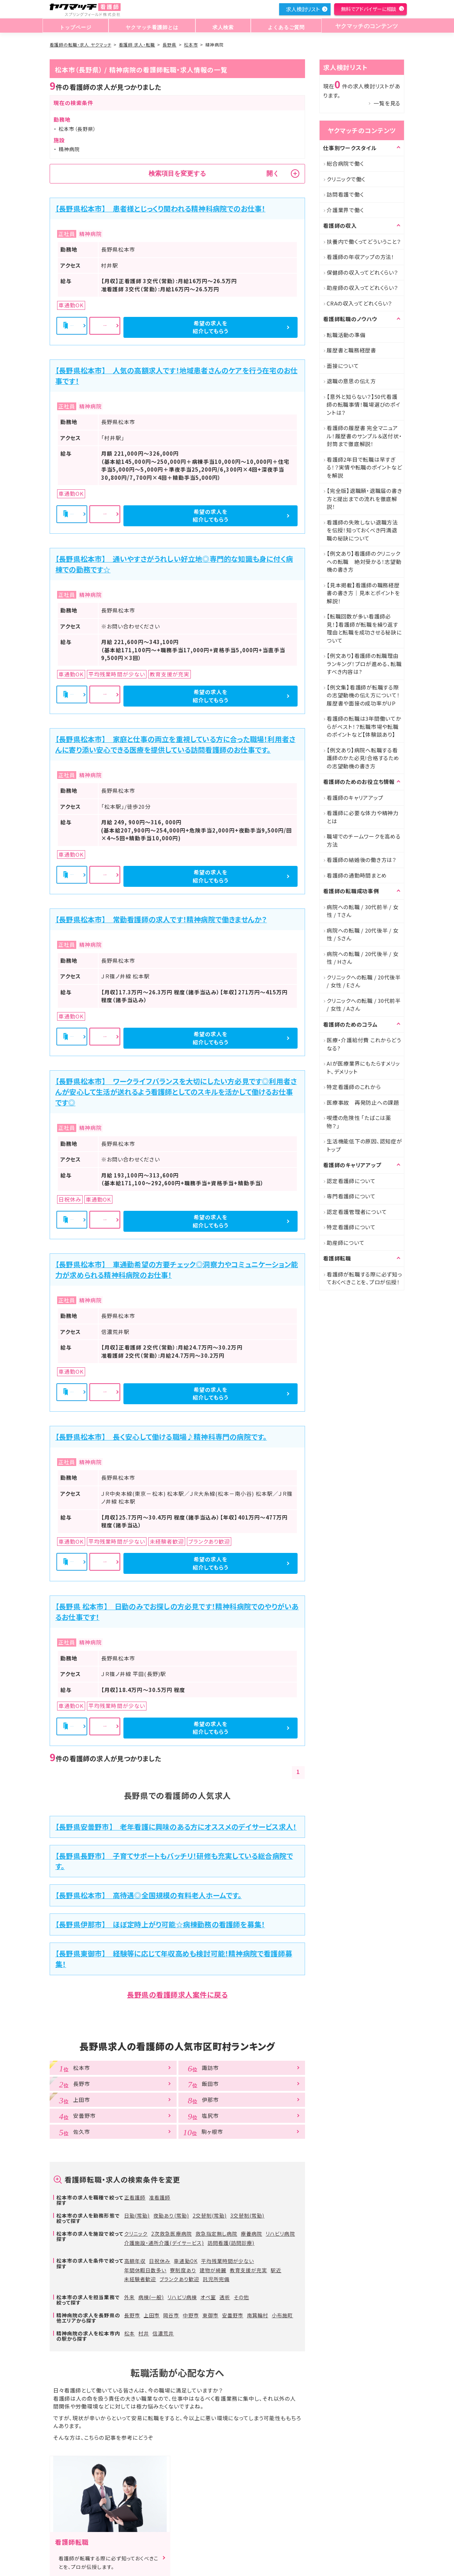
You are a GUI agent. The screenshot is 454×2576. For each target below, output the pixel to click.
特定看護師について (351, 1227)
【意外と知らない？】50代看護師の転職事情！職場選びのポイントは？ (363, 404)
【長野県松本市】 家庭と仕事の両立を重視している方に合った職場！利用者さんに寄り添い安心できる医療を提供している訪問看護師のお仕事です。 (175, 744)
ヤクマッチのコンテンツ (365, 26)
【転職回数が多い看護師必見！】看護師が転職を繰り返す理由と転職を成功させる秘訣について (364, 628)
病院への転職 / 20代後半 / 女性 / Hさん (363, 958)
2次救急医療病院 (171, 2233)
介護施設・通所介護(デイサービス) (164, 2242)
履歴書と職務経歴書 (351, 350)
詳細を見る (178, 327)
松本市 (191, 45)
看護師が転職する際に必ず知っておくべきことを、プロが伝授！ (364, 1278)
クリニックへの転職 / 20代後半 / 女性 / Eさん (364, 981)
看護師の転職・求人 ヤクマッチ (80, 45)
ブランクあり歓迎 (179, 2279)
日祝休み (159, 2260)
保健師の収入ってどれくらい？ (362, 272)
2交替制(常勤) (210, 2215)
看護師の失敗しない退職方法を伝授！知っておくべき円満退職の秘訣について (362, 530)
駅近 (276, 2270)
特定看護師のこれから (354, 1087)
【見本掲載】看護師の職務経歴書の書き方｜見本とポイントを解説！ (363, 593)
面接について (343, 365)
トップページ (75, 26)
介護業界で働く (345, 210)
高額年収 (134, 2260)
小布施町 (282, 2315)
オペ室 (208, 2297)
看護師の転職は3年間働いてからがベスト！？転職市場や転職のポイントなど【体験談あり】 (364, 726)
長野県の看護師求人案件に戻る (177, 1994)
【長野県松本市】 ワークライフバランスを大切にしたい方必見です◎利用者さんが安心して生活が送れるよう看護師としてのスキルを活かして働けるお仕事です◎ (176, 1092)
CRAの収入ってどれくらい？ (359, 303)
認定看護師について (351, 1181)
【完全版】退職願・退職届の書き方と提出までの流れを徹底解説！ (364, 498)
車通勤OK (185, 2260)
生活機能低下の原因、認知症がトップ (364, 1145)
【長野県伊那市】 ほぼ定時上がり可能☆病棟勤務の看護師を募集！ (160, 1924)
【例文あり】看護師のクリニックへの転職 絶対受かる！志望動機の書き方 (364, 561)
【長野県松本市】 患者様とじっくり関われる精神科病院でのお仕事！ (160, 208)
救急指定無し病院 (216, 2233)
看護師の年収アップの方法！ (360, 256)
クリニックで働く (346, 179)
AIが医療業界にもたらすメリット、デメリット (363, 1067)
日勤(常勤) (137, 2215)
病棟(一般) (151, 2297)
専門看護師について (351, 1196)
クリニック (136, 2233)
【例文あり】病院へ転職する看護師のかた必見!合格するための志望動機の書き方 (363, 758)
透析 (225, 2297)
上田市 (152, 2315)
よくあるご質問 (283, 26)
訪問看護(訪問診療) (231, 2242)
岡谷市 (171, 2315)
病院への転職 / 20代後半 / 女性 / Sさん (363, 934)
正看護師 (134, 2197)
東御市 (210, 2315)
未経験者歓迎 (140, 2279)
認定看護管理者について (357, 1211)
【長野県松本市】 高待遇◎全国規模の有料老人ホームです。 (148, 1895)
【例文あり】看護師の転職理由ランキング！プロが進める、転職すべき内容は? (364, 663)
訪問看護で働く (345, 194)
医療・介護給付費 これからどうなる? (364, 1044)
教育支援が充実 (248, 2270)
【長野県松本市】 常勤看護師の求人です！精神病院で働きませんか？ (161, 919)
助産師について (345, 1242)
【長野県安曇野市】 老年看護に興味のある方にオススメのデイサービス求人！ (176, 1827)
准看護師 (159, 2197)
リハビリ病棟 (181, 2297)
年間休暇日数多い (145, 2270)
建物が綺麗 (213, 2270)
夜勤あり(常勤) (171, 2215)
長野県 (169, 45)
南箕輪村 (257, 2315)
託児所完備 (216, 2279)
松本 (129, 2333)
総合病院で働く (345, 163)
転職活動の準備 (346, 335)
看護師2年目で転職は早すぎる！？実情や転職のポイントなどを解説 (364, 467)
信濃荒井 (163, 2333)
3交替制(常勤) (247, 2215)
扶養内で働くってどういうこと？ (364, 241)
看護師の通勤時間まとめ (357, 875)
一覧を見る (386, 103)
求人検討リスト (303, 9)
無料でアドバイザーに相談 (368, 8)
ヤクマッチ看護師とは (151, 26)
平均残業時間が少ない (227, 2260)
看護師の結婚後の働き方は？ (362, 859)
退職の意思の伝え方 (351, 381)
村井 (143, 2333)
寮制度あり (183, 2270)
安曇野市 (232, 2315)
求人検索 (221, 26)
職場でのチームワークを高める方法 (364, 840)
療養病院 (251, 2233)
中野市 (191, 2315)
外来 (129, 2297)
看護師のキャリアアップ (355, 797)
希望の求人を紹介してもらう (259, 327)
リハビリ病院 (280, 2233)
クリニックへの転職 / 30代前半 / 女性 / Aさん (364, 1004)
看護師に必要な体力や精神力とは (363, 817)
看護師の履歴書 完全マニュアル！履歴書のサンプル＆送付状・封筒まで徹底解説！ (364, 435)
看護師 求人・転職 (137, 45)
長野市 (132, 2315)
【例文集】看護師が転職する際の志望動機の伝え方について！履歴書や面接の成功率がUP (363, 695)
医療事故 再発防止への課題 (363, 1102)
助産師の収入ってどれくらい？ (362, 287)
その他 (241, 2297)
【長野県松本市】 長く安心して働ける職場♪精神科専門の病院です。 (161, 1437)
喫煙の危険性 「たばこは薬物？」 (359, 1122)
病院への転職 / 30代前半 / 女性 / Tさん (363, 911)
